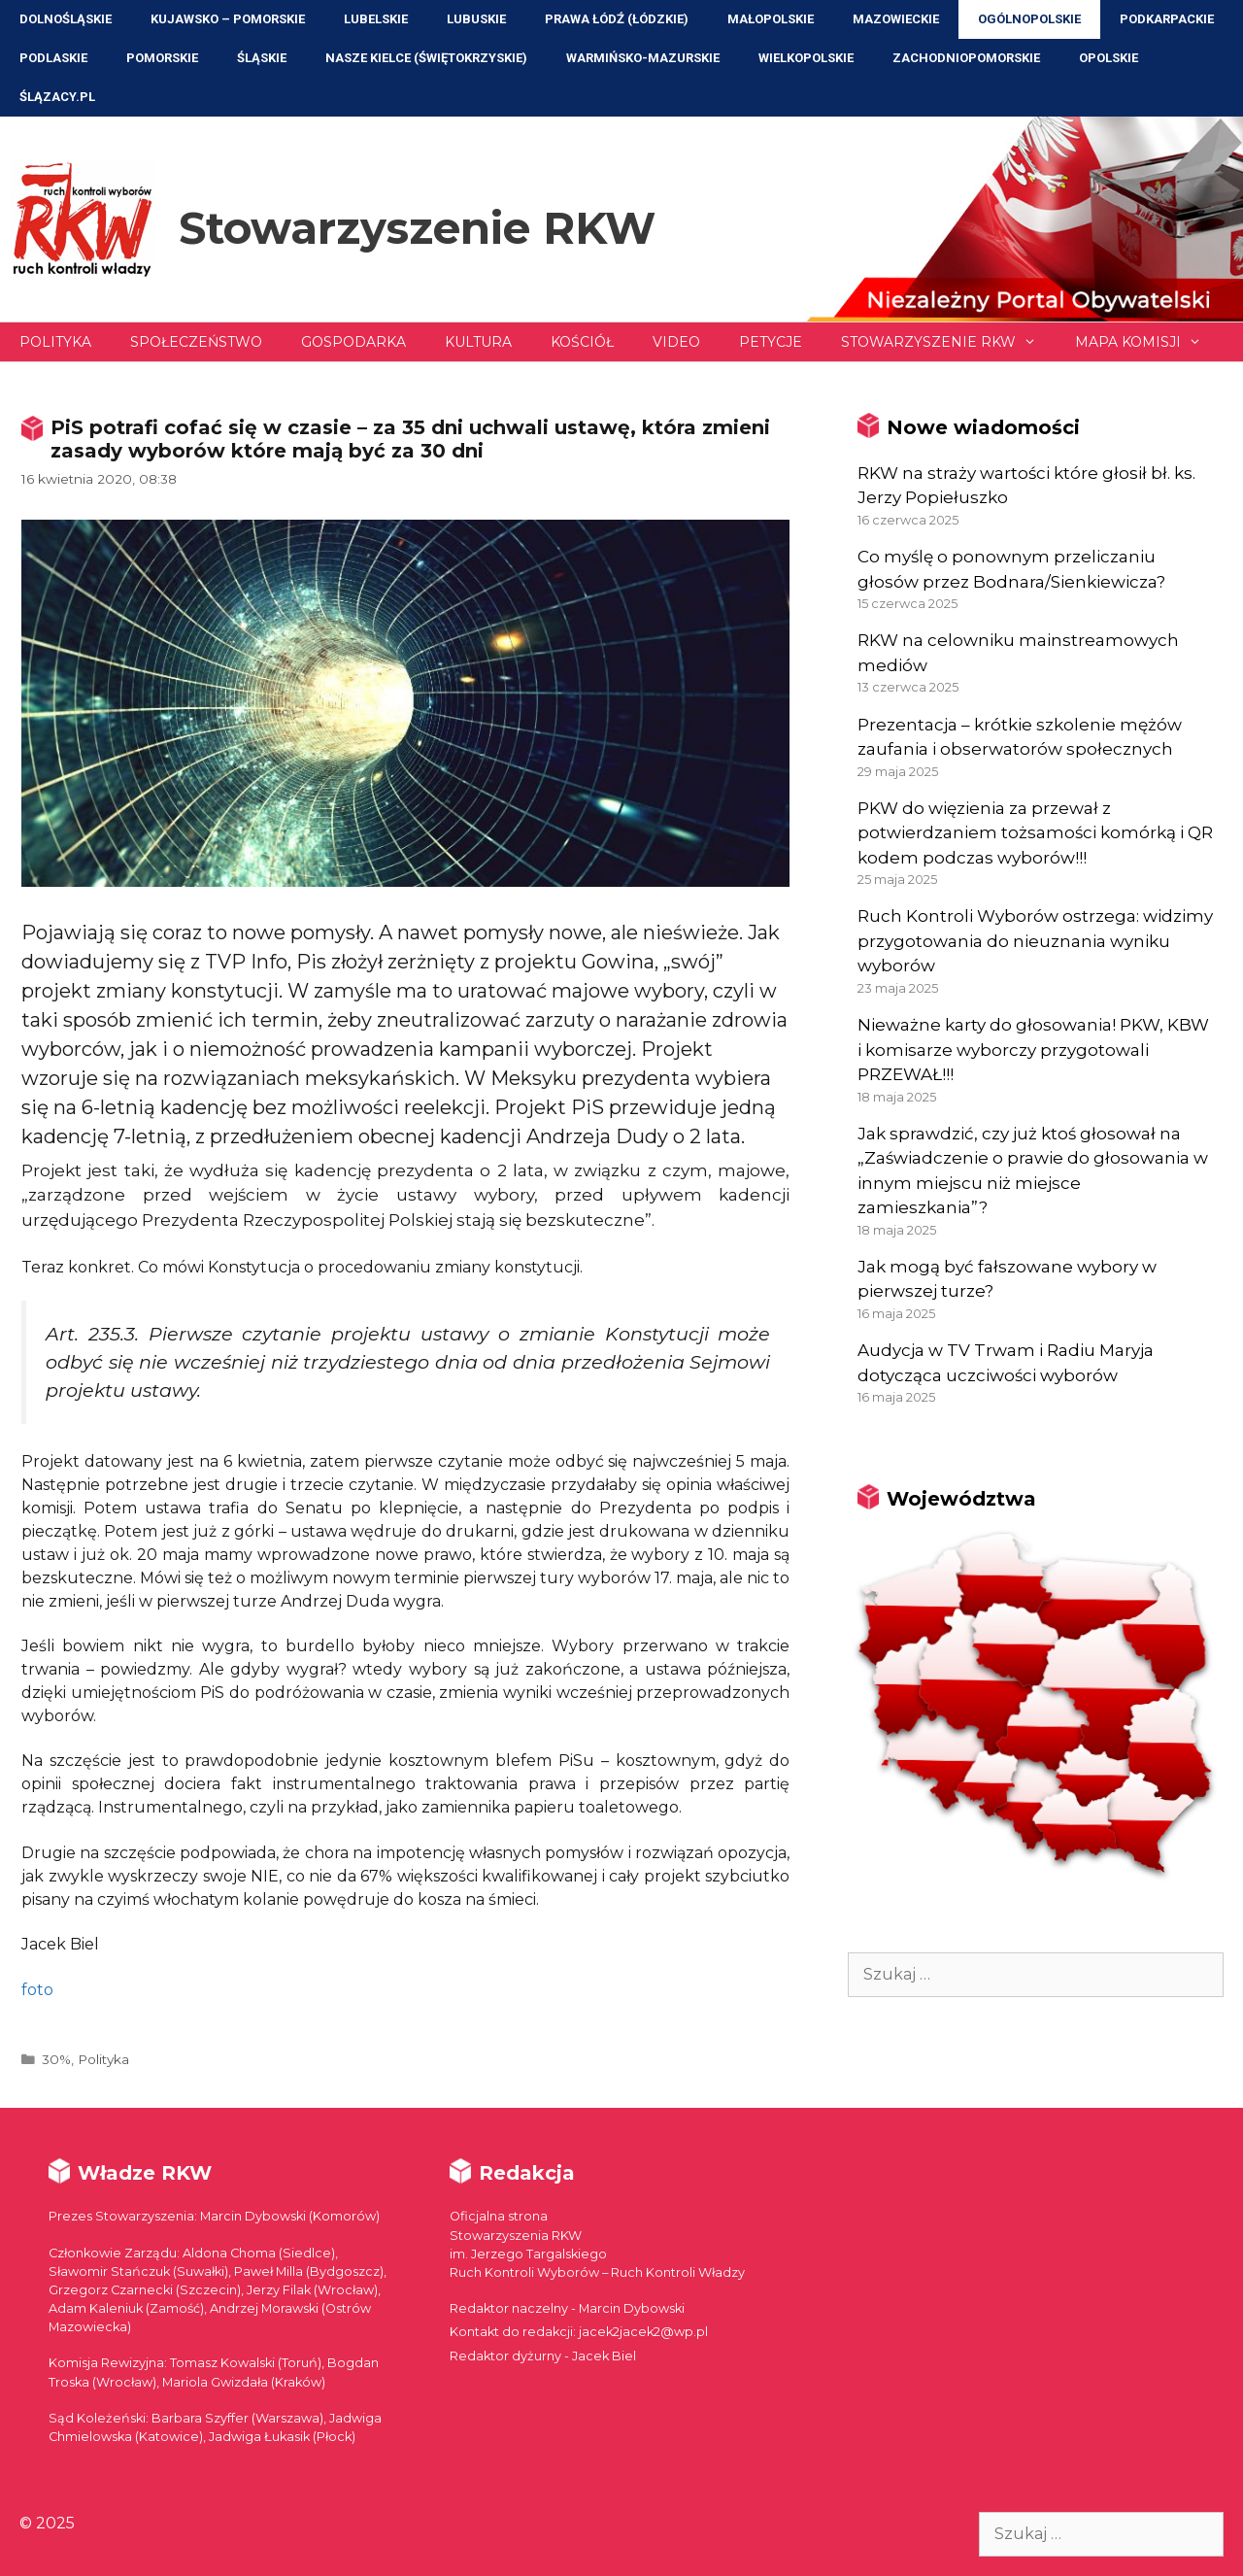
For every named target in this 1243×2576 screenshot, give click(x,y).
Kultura (478, 342)
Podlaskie (53, 58)
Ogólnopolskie (1029, 19)
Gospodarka (353, 342)
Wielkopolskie (806, 58)
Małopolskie (770, 19)
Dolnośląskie (65, 19)
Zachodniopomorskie (966, 58)
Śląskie (261, 58)
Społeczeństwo (196, 342)
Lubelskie (376, 19)
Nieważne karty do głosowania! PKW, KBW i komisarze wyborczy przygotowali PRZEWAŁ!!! (1033, 1049)
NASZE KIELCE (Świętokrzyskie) (426, 58)
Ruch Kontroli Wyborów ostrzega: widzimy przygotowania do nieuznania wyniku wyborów (1035, 940)
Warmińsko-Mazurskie (643, 58)
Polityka (55, 342)
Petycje (770, 342)
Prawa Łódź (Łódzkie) (617, 19)
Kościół (582, 342)
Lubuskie (476, 19)
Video (676, 342)
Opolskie (1108, 58)
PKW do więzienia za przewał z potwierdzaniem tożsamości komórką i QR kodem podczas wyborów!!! (1035, 832)
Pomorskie (162, 58)
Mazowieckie (896, 19)
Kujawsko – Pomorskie (228, 19)
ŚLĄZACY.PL (57, 96)
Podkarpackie (1167, 19)
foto (37, 1990)
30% (56, 2059)
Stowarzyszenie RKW (417, 227)
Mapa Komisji (1148, 341)
